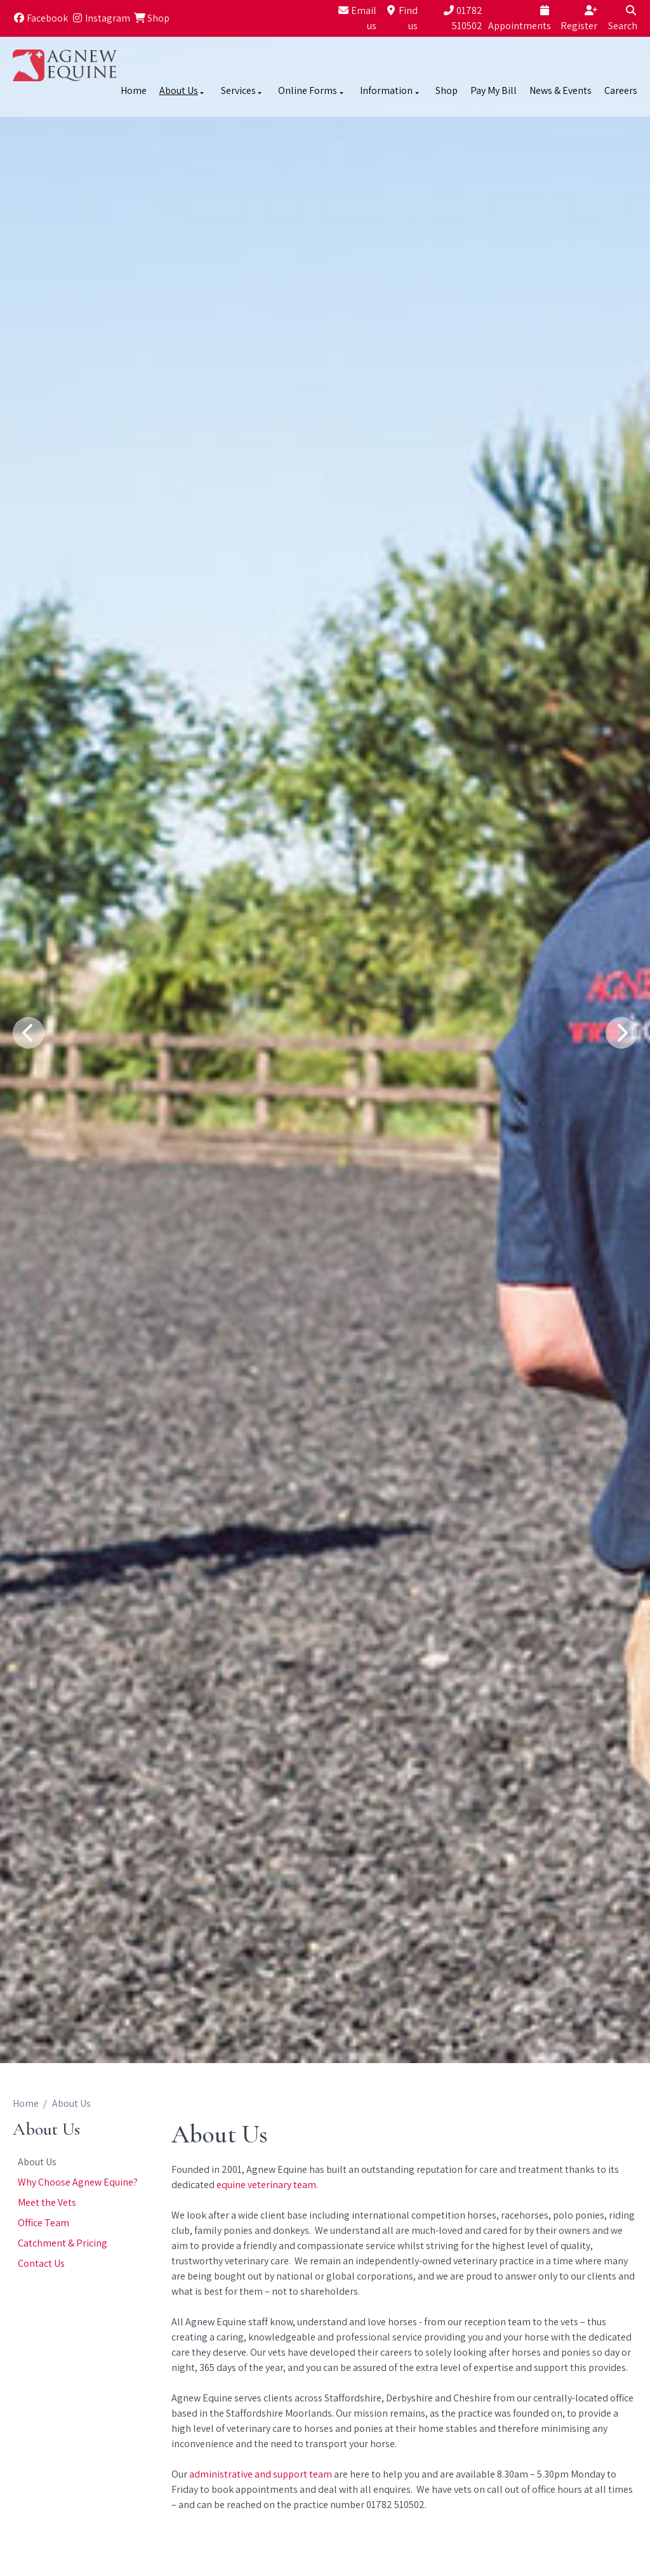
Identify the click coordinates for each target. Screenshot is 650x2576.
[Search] (618, 18)
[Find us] (399, 18)
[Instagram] (100, 18)
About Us (37, 2161)
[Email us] (354, 18)
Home (134, 90)
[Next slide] (621, 1033)
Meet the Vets (47, 2202)
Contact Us (41, 2263)
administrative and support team (261, 2474)
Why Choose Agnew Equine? (78, 2182)
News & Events (560, 90)
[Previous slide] (28, 1033)
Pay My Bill (493, 90)
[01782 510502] (451, 18)
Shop (446, 90)
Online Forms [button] (311, 90)
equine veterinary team (266, 2184)
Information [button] (390, 90)
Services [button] (242, 90)
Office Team (43, 2222)
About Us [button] (182, 90)
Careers (620, 90)
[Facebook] (40, 18)
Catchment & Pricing (62, 2243)
